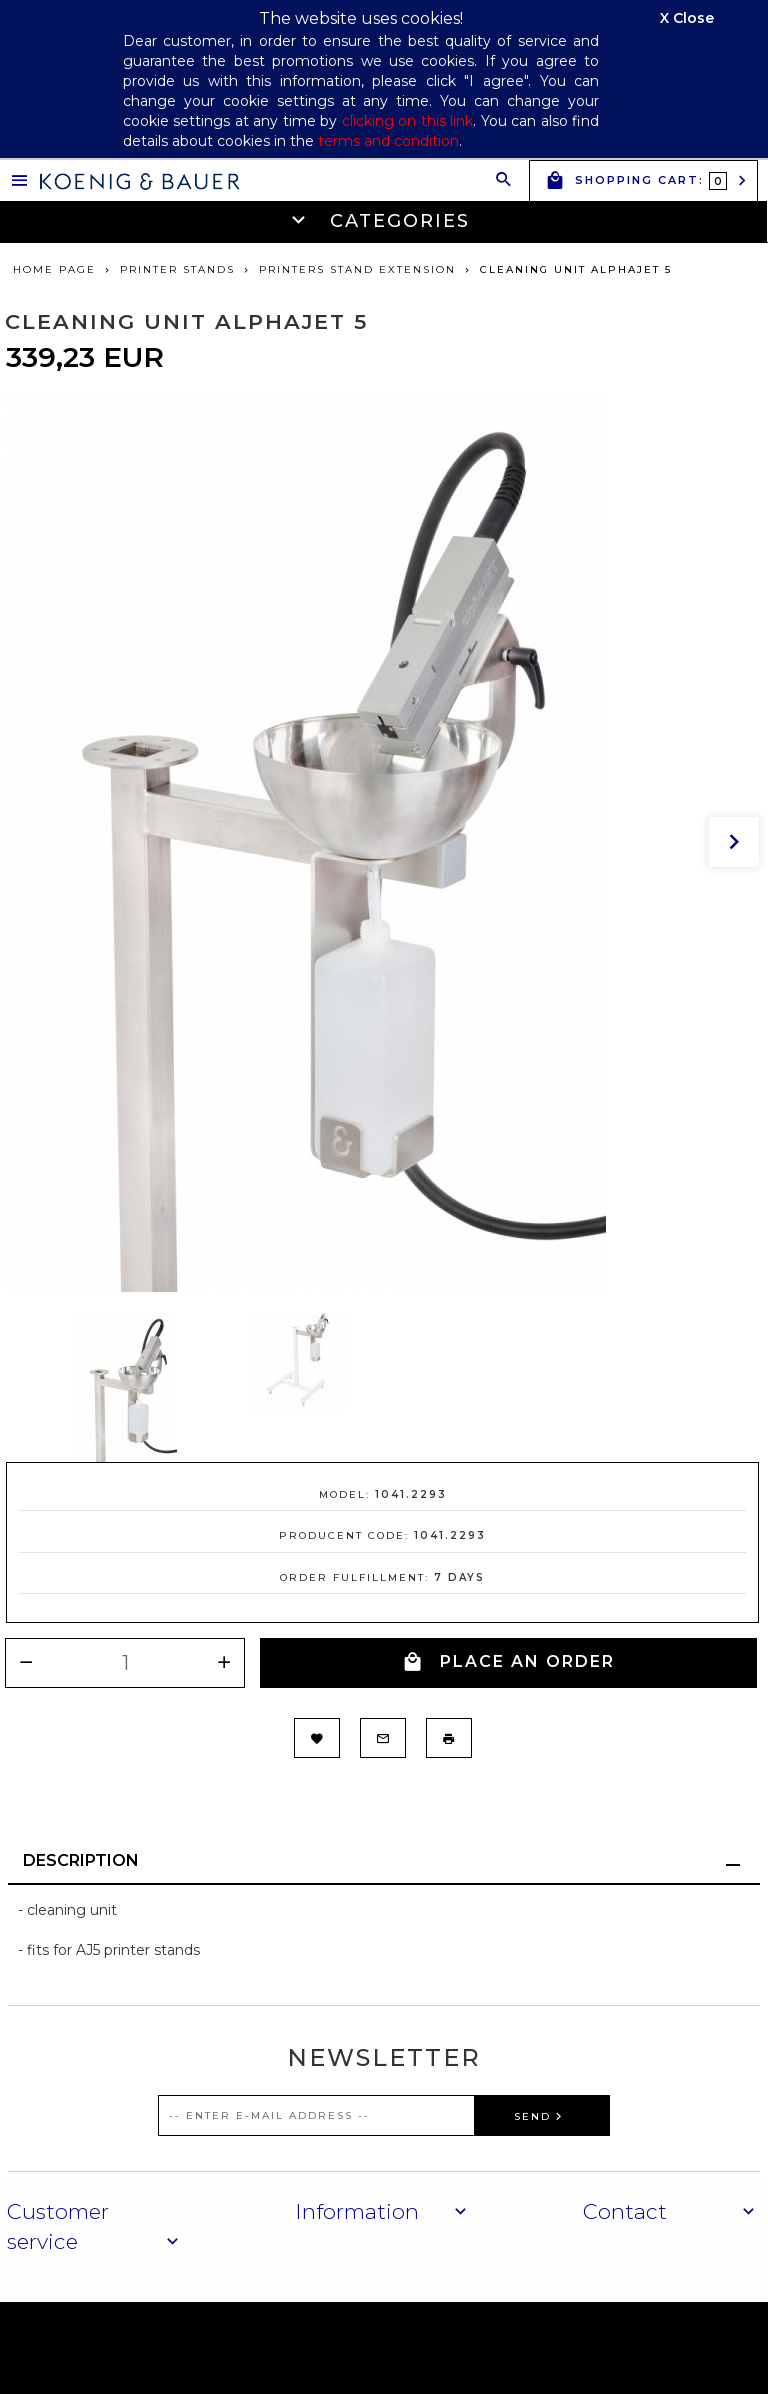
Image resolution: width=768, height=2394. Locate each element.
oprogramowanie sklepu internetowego (611, 2347)
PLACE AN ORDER (508, 1662)
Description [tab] (81, 1860)
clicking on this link (407, 121)
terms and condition (388, 141)
